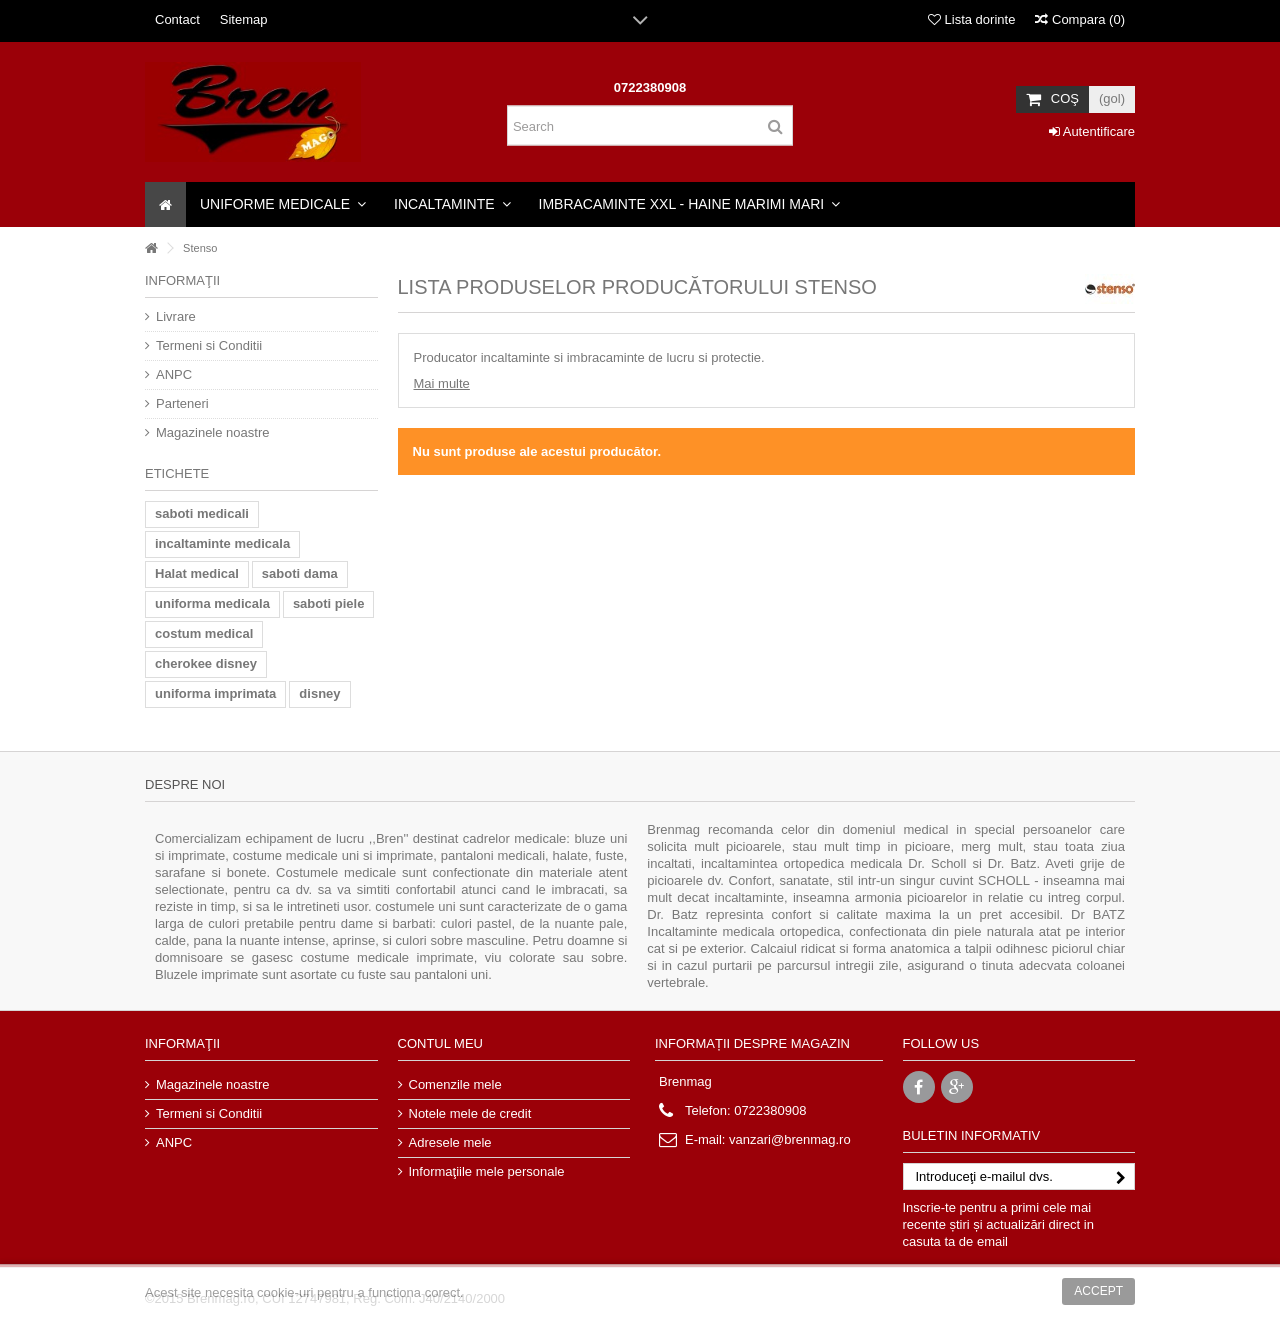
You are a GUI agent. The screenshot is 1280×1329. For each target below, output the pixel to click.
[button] (283, 204)
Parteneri (182, 403)
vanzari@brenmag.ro (790, 1139)
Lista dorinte (971, 19)
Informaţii (182, 280)
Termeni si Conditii (209, 345)
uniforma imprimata (215, 693)
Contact (177, 19)
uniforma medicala (212, 603)
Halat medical (197, 573)
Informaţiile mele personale (487, 1171)
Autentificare (1092, 131)
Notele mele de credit (470, 1113)
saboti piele (329, 603)
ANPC (174, 374)
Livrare (176, 316)
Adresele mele (450, 1142)
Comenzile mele (455, 1084)
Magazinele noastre (212, 432)
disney (319, 693)
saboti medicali (202, 513)
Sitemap (244, 19)
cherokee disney (206, 663)
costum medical (204, 633)
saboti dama (300, 573)
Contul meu (440, 1043)
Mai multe (442, 383)
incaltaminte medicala (222, 543)
